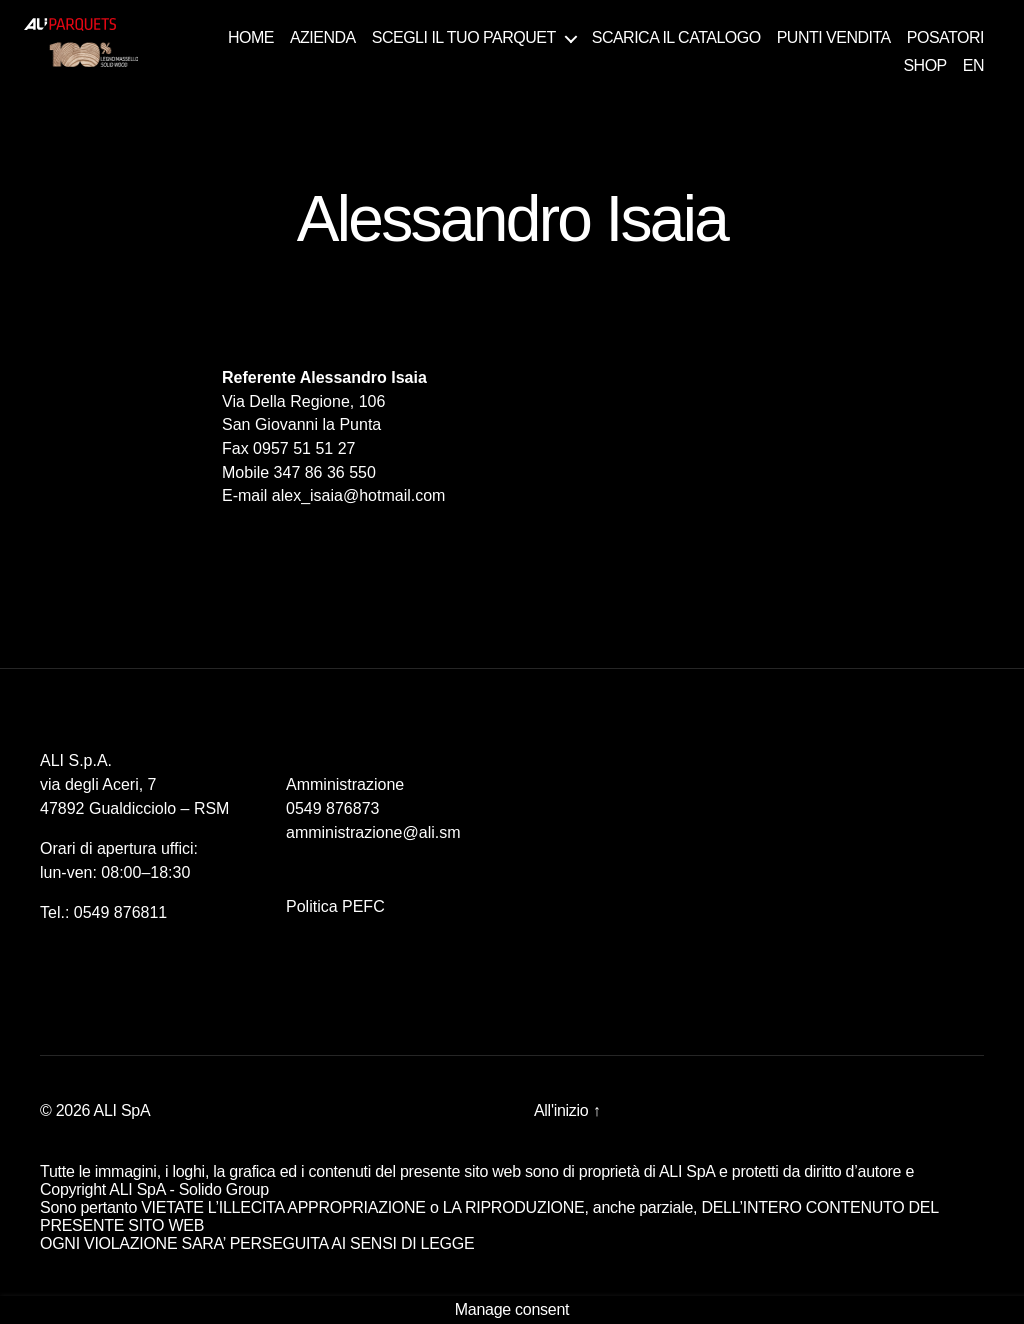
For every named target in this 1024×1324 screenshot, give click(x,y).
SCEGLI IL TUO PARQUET (464, 37)
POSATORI (945, 37)
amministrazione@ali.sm (373, 832)
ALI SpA (122, 1110)
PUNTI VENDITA (834, 37)
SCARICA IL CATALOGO (676, 37)
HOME (251, 37)
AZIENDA (323, 37)
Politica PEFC (335, 906)
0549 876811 (120, 912)
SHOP (924, 65)
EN (973, 65)
